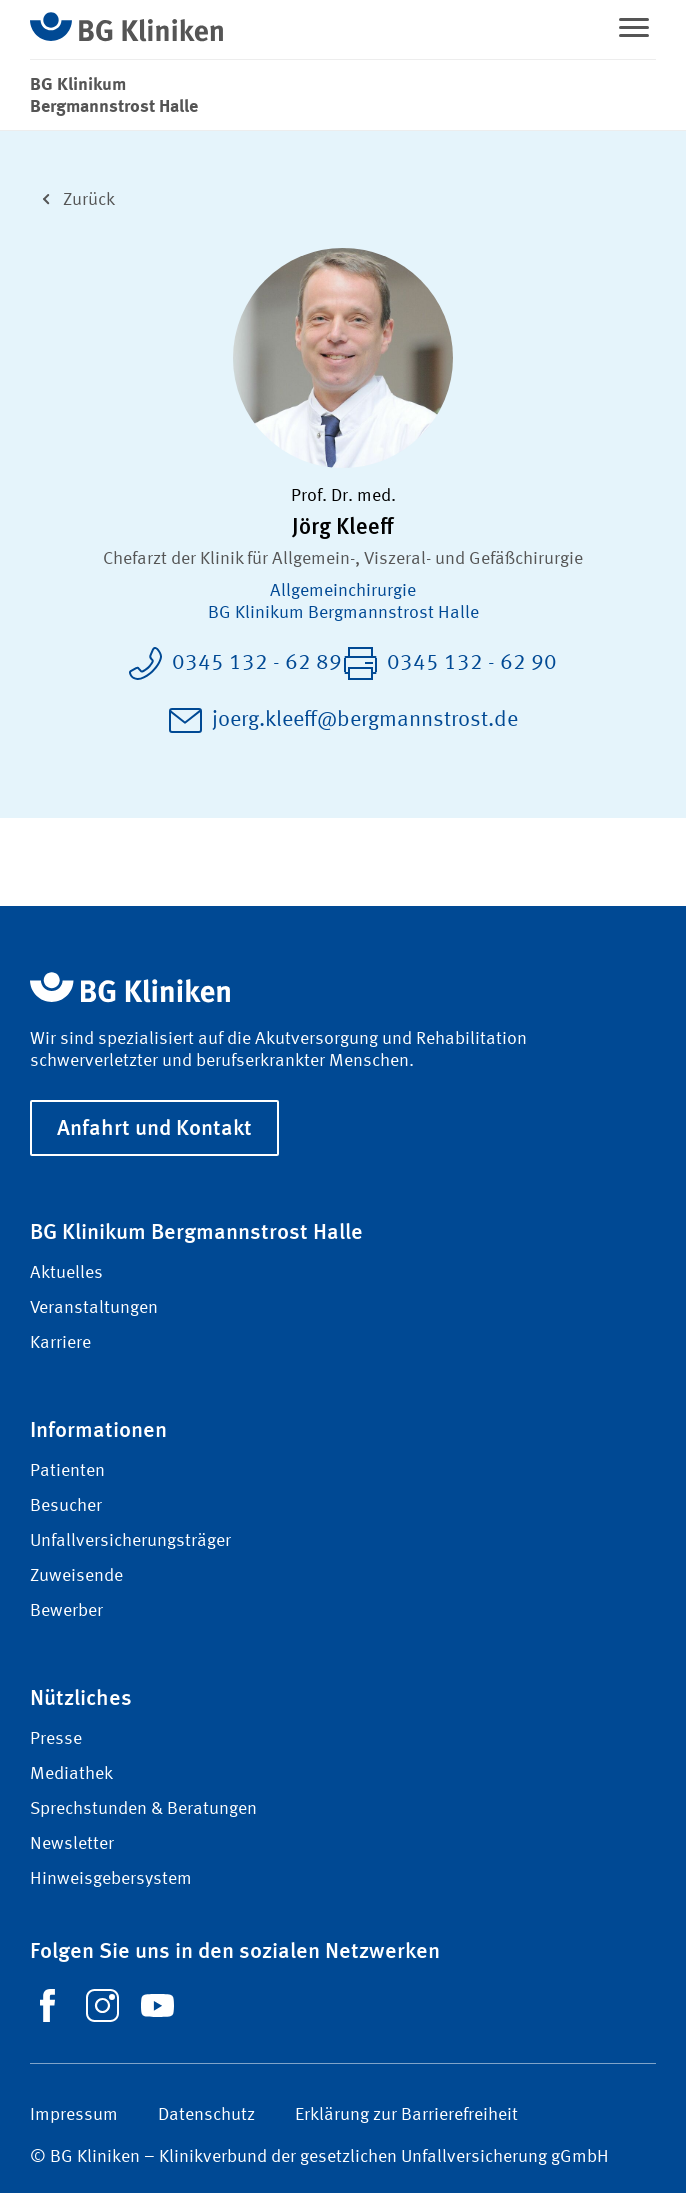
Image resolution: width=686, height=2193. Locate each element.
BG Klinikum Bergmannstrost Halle (343, 613)
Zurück (72, 197)
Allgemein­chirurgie (343, 591)
